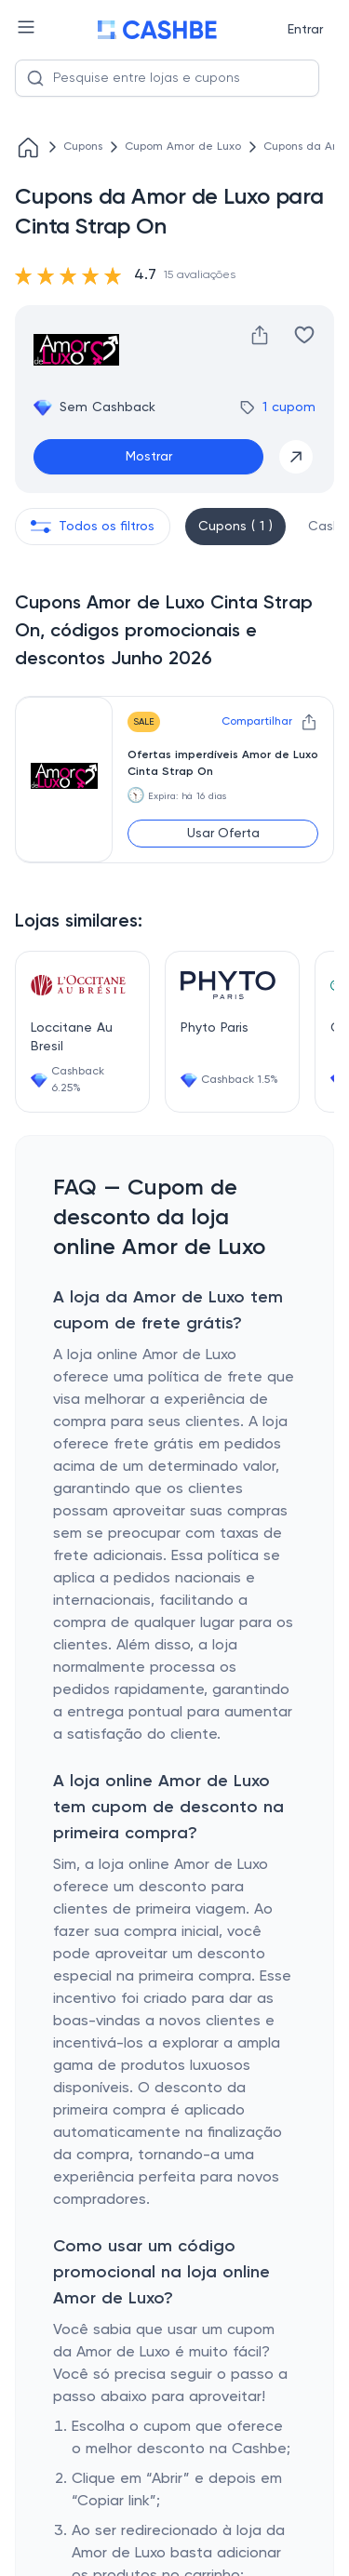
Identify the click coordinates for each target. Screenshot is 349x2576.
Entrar (305, 29)
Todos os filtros (92, 526)
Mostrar (149, 456)
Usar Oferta (223, 833)
